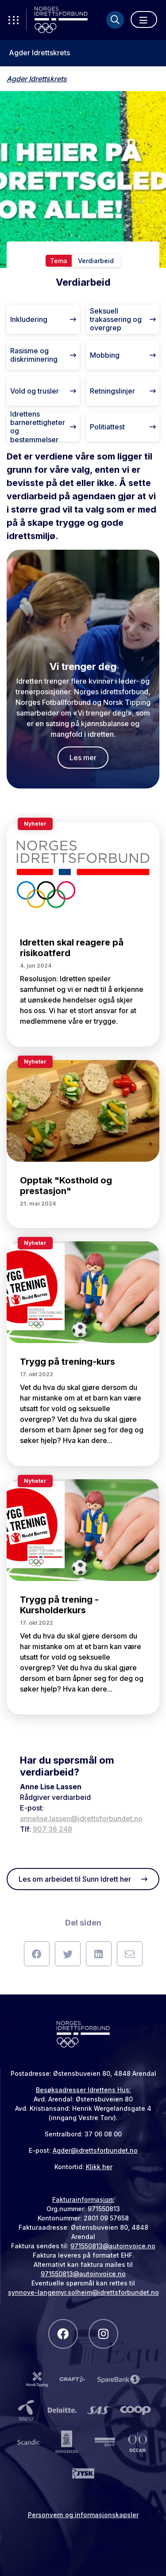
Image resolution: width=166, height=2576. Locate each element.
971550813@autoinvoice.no (112, 2246)
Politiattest (123, 426)
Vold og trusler (43, 391)
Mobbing (123, 355)
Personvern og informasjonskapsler (83, 2515)
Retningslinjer (123, 391)
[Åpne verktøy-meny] (13, 20)
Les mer (83, 757)
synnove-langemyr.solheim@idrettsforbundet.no (83, 2292)
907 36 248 (52, 1829)
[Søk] (115, 20)
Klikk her (99, 2166)
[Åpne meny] (144, 19)
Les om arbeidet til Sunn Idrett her (83, 1879)
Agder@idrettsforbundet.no (95, 2150)
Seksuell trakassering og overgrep (123, 319)
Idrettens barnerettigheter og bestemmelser (43, 426)
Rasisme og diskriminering (43, 355)
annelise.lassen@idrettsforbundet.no (81, 1818)
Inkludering (43, 319)
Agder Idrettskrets (39, 53)
